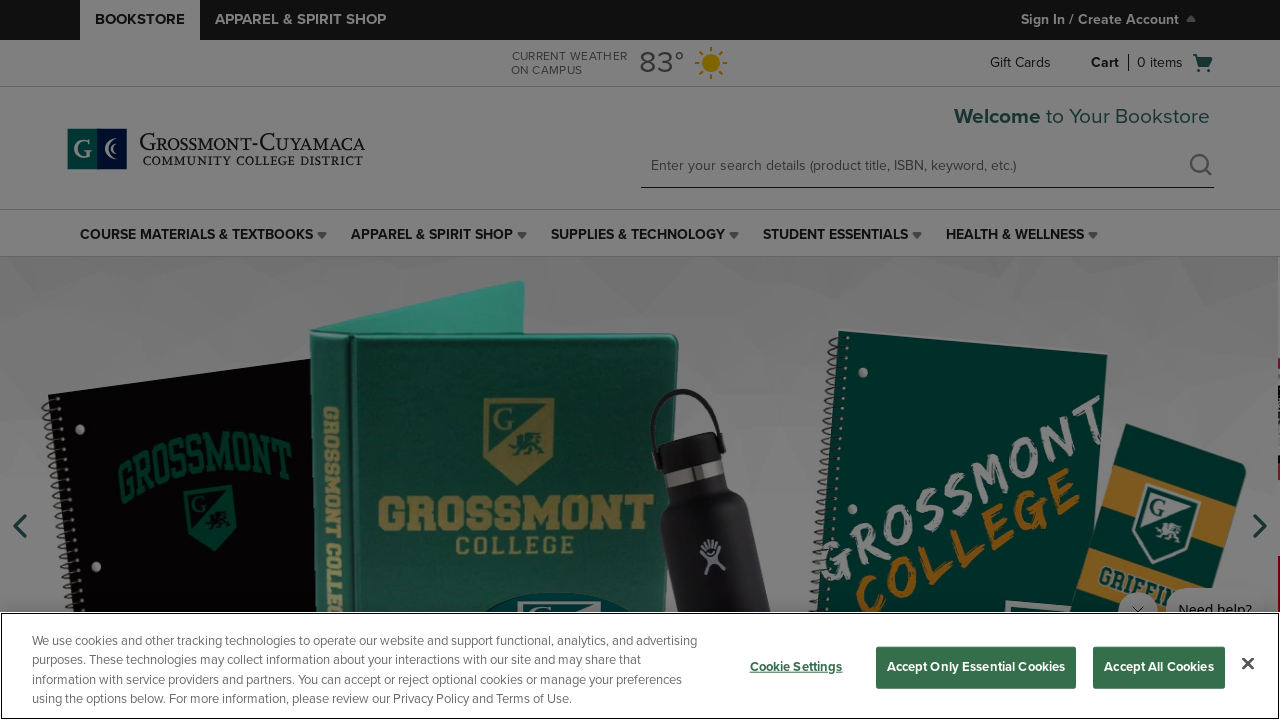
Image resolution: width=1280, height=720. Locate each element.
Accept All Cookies (1158, 667)
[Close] (1248, 663)
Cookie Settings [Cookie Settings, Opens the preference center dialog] (796, 667)
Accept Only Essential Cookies (976, 667)
